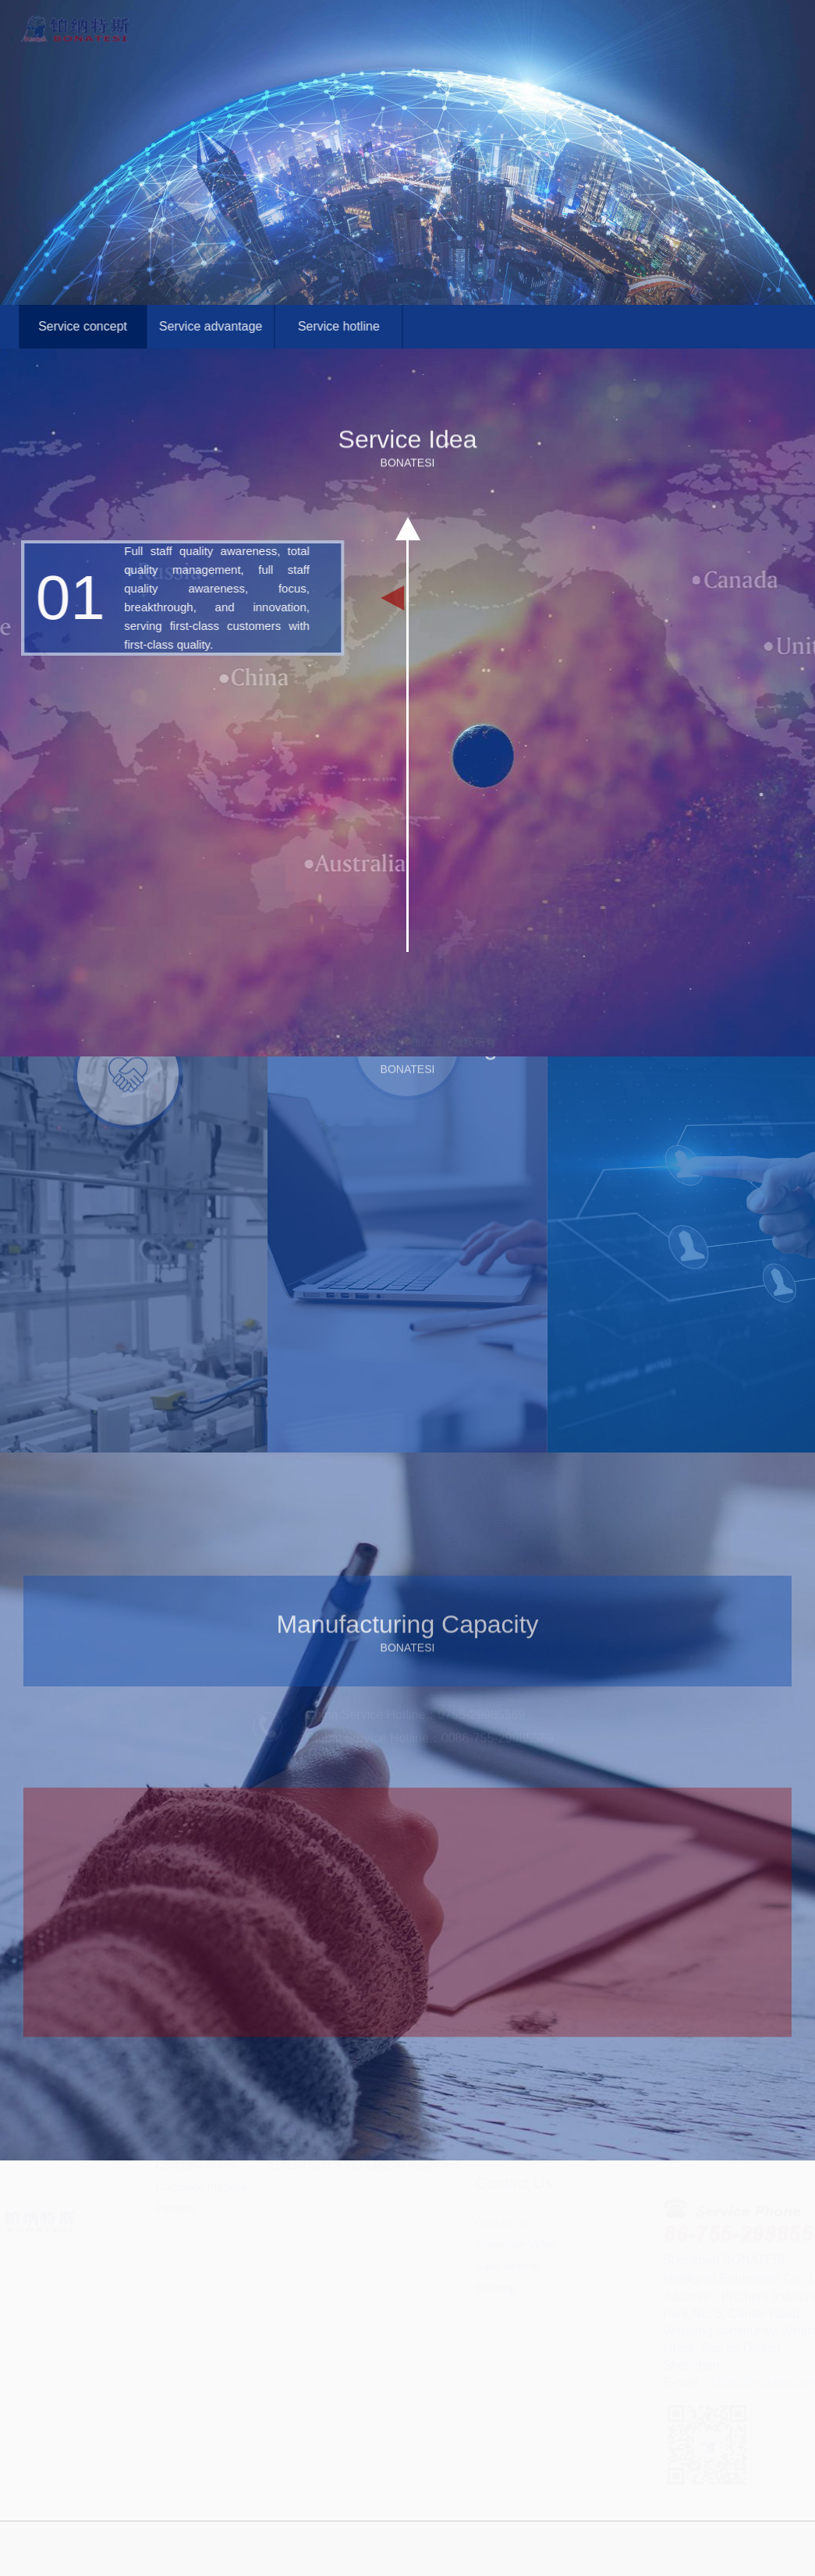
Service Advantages (524, 2169)
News (612, 13)
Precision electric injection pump (349, 2169)
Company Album (195, 2212)
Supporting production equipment (351, 2191)
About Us (354, 13)
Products (441, 13)
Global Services (526, 13)
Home (269, 13)
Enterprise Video (516, 2292)
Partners (176, 2256)
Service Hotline (512, 2191)
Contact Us (698, 13)
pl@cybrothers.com (752, 2382)
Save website (508, 2314)
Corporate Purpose (201, 2234)
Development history (205, 2169)
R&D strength (188, 2191)
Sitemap (496, 2336)
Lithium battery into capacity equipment (365, 2212)
